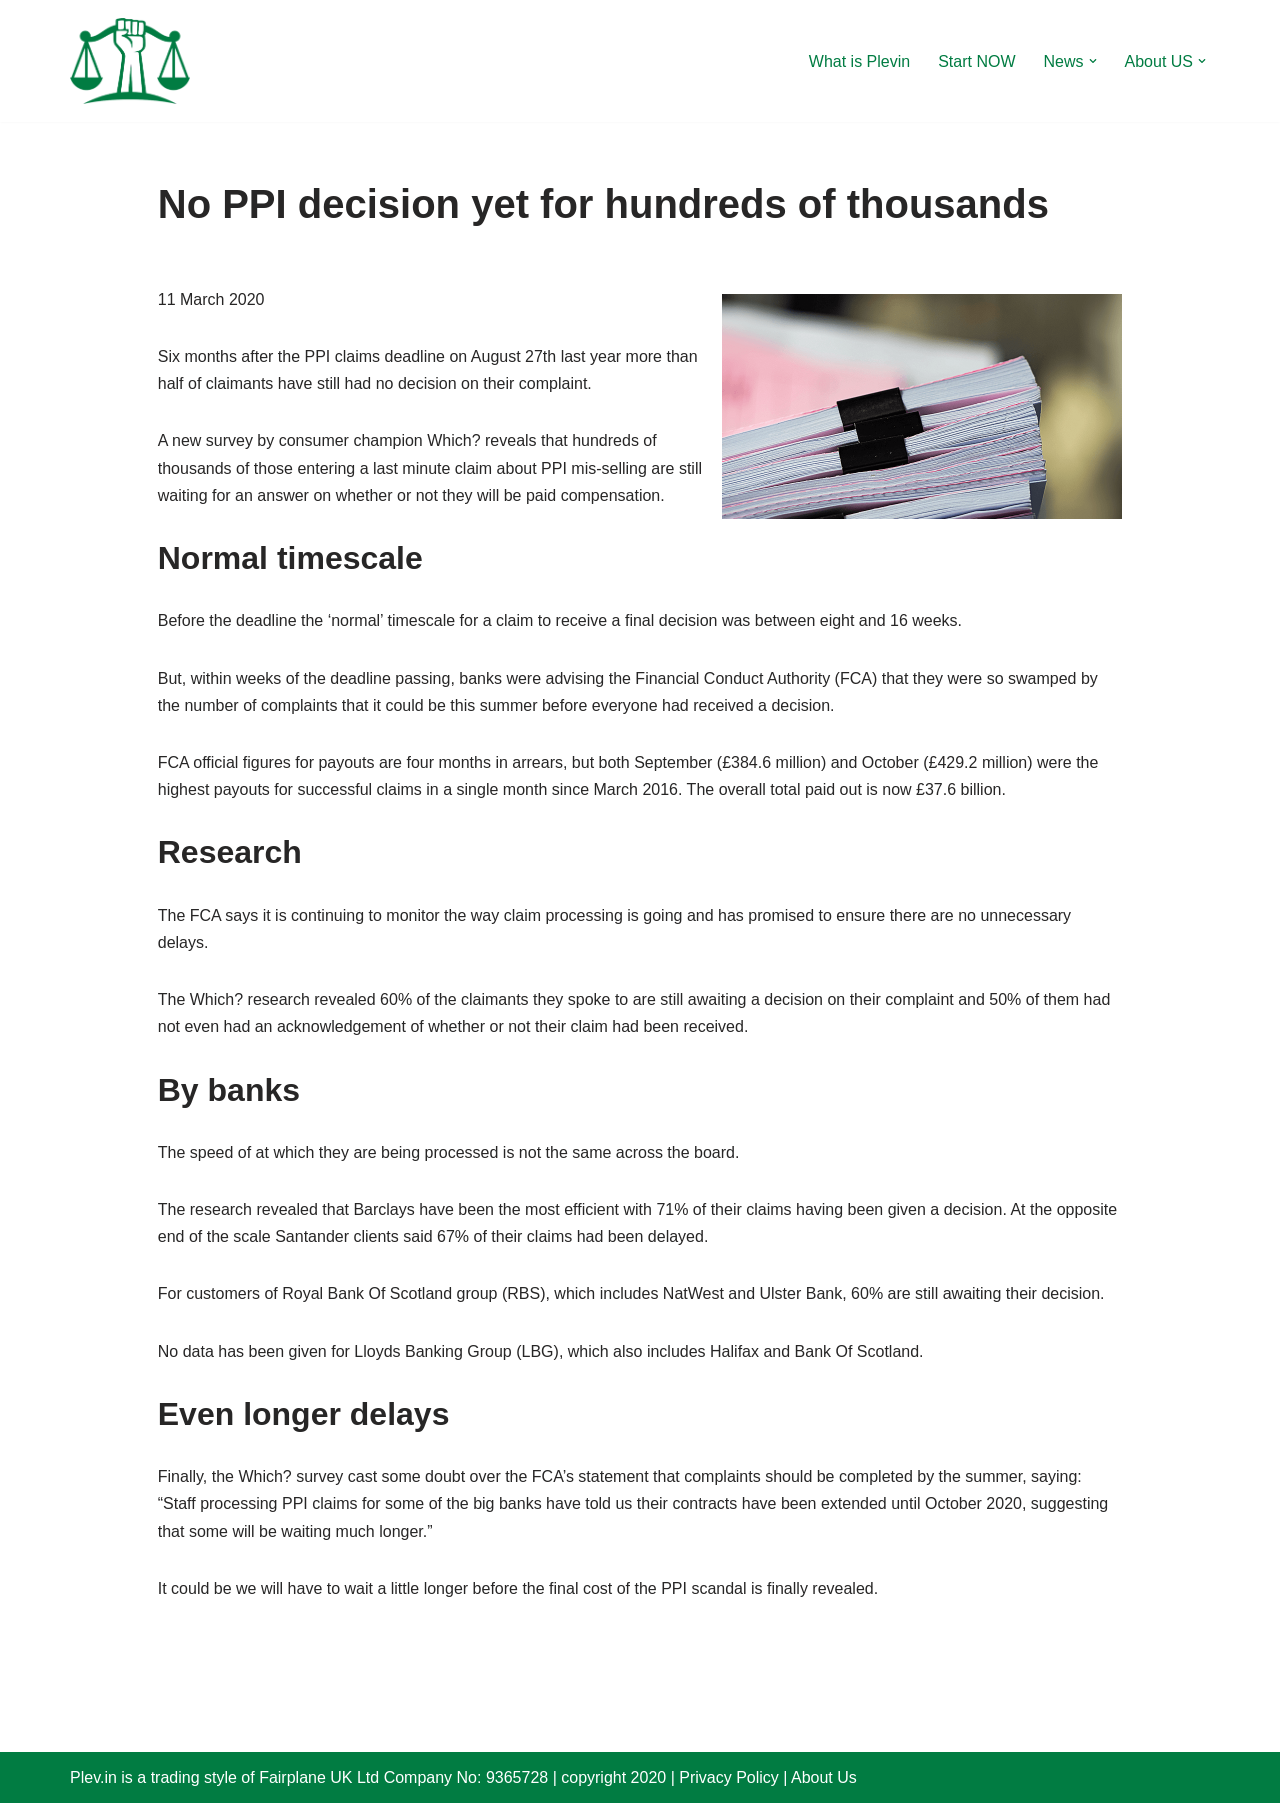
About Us (824, 1777)
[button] (1093, 61)
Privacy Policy (729, 1777)
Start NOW (976, 61)
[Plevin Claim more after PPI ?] (130, 61)
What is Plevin (859, 61)
